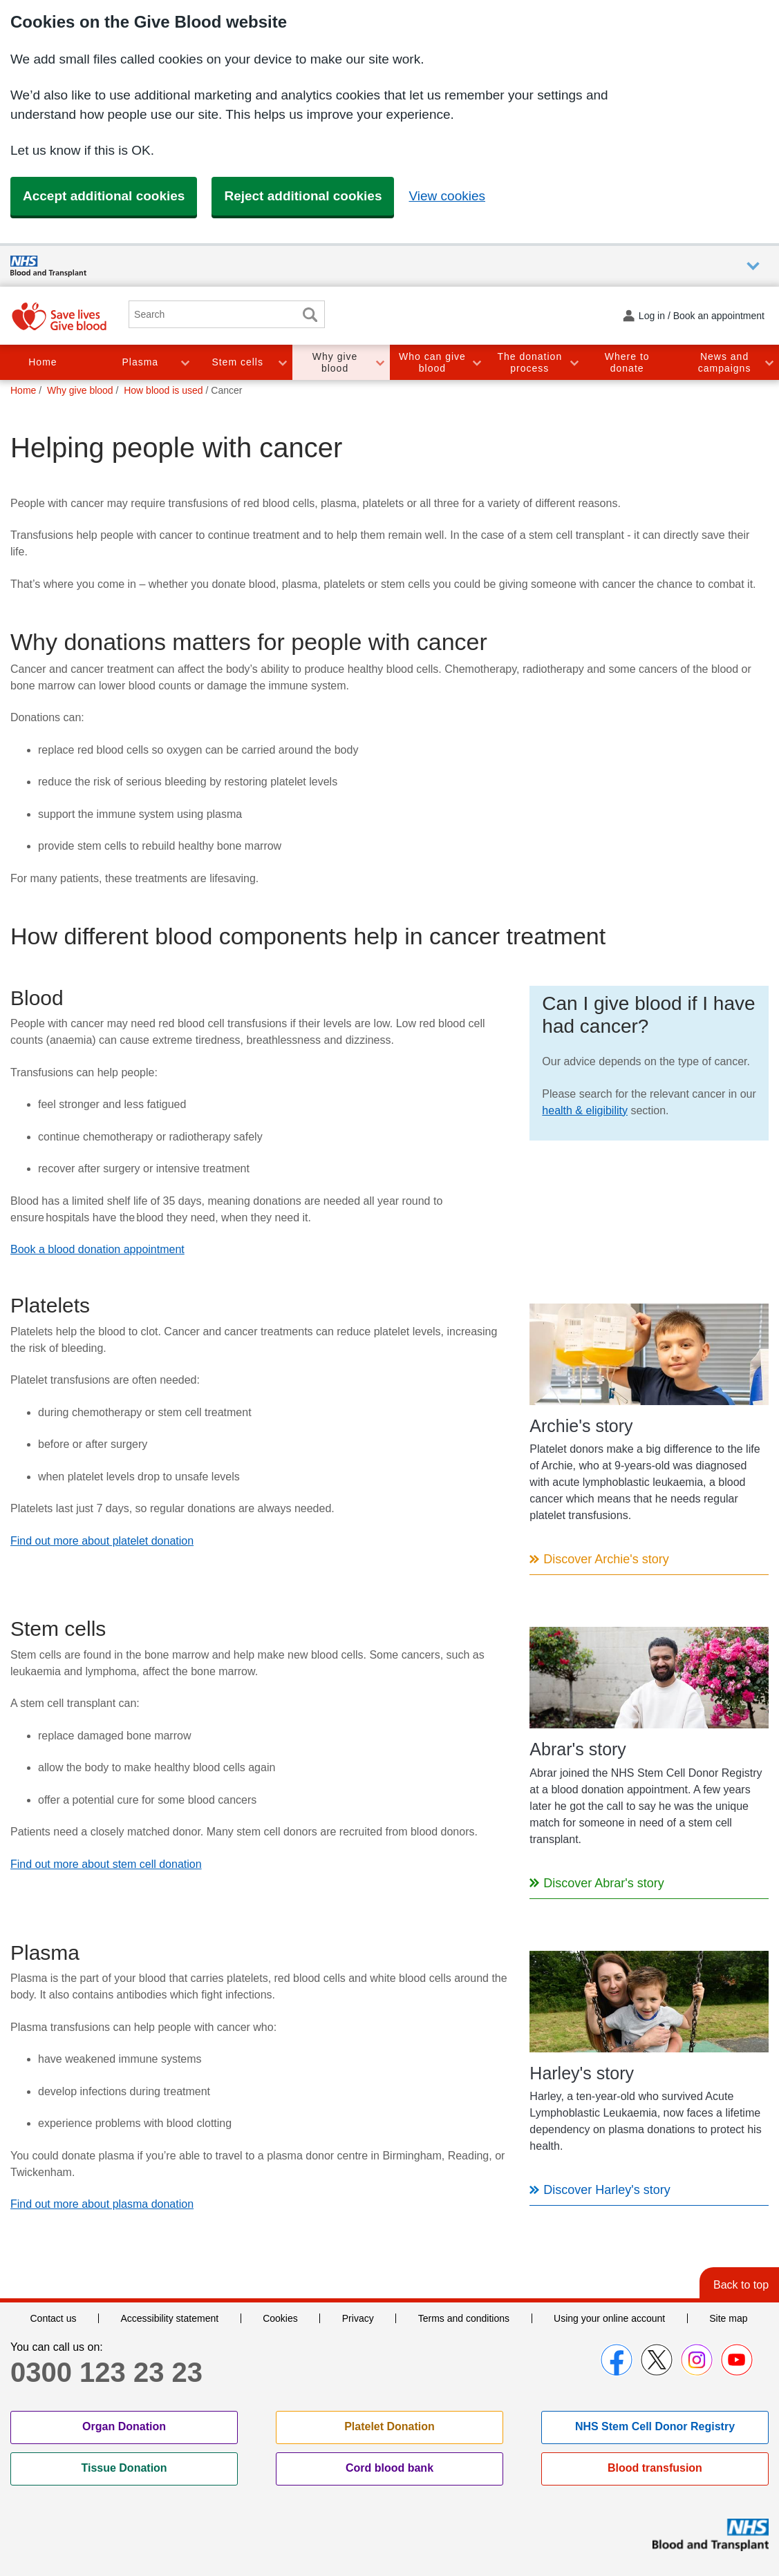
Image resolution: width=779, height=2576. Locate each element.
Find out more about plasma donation (102, 2204)
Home (42, 362)
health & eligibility (585, 1110)
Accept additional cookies (104, 196)
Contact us (53, 2318)
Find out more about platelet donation (102, 1541)
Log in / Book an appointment (701, 315)
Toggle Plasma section (184, 362)
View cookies (447, 196)
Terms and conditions (463, 2318)
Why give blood (335, 362)
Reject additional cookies (303, 196)
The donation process (529, 362)
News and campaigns (724, 362)
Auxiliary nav (753, 266)
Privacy (358, 2318)
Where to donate (627, 362)
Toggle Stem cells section (282, 362)
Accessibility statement (169, 2318)
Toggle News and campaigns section (768, 362)
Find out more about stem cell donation (106, 1864)
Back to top (741, 2285)
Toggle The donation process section (573, 362)
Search (309, 314)
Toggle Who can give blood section (476, 362)
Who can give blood (432, 362)
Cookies (280, 2318)
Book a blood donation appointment (97, 1249)
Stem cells (237, 362)
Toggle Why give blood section (379, 362)
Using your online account (609, 2318)
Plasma (140, 362)
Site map (728, 2318)
